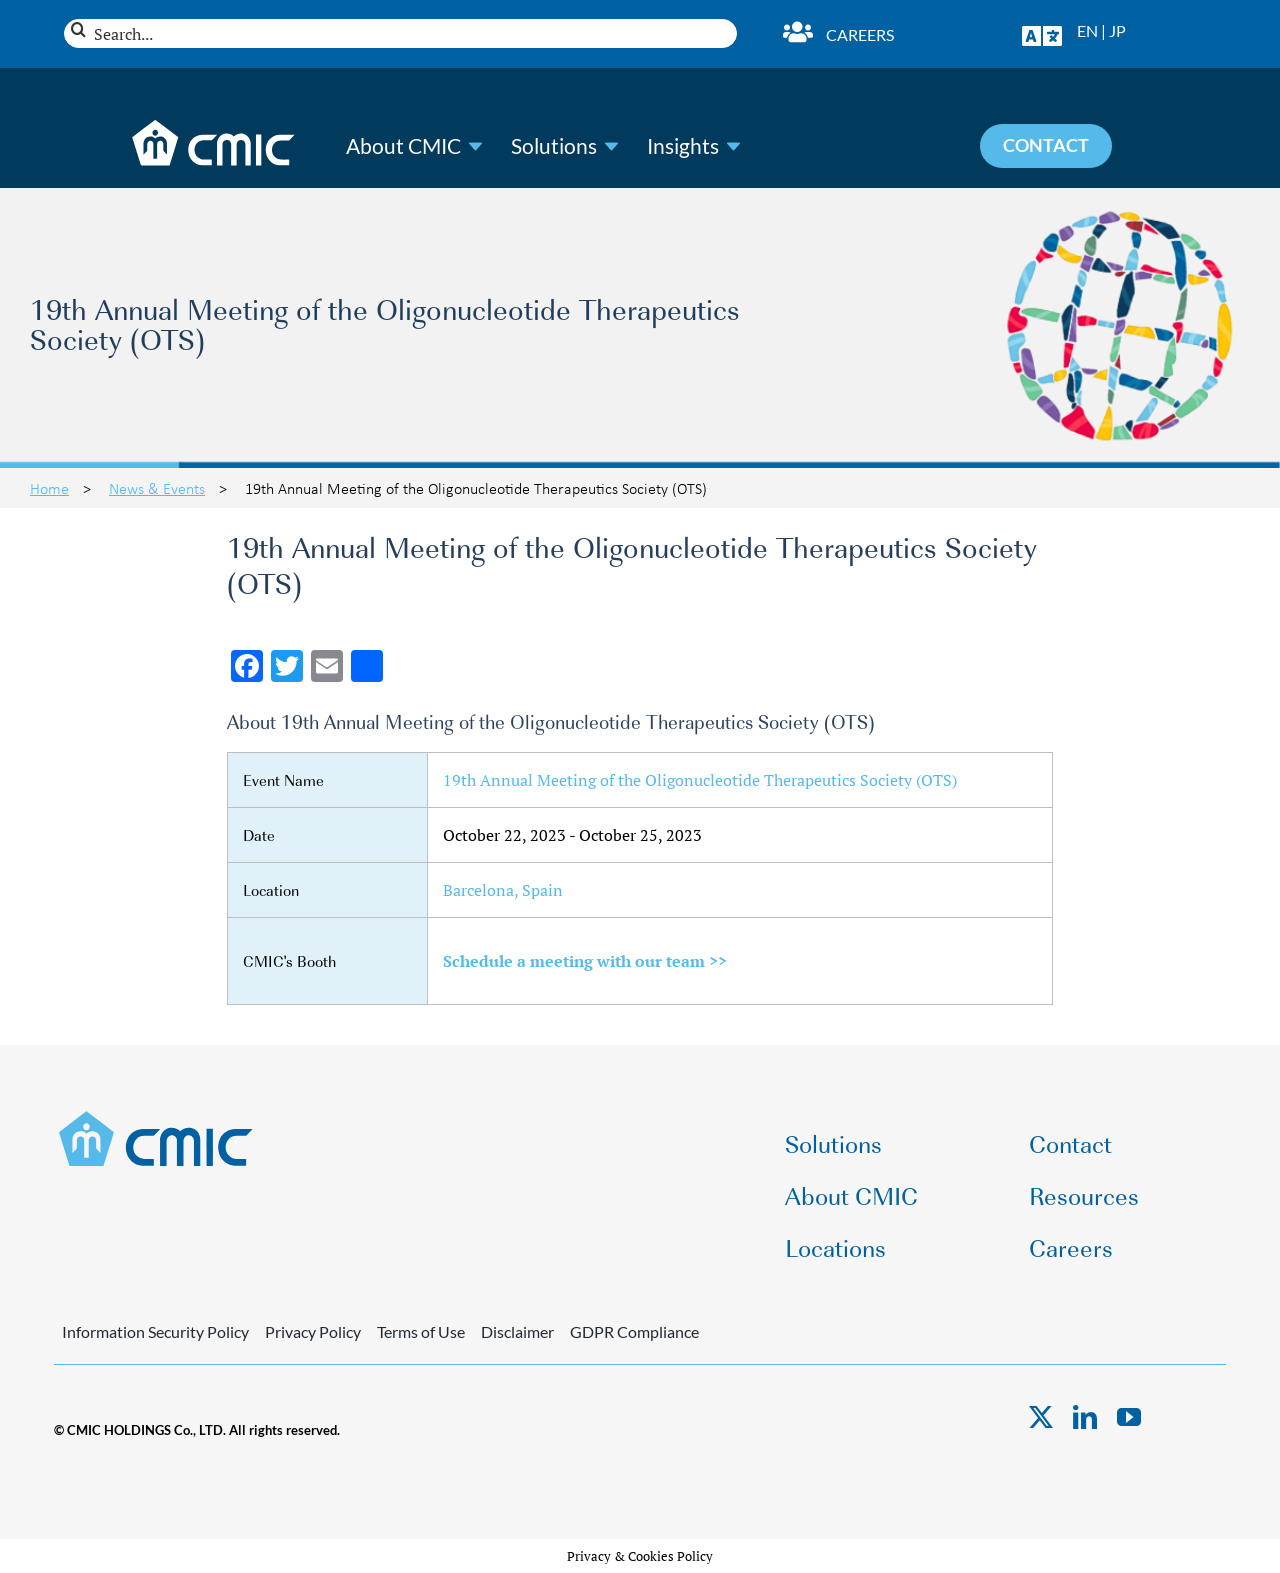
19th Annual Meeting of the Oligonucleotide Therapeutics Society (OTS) (700, 780)
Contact (1070, 1142)
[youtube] (1129, 1417)
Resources (1084, 1194)
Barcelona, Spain (503, 890)
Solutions (554, 146)
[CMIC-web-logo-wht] (214, 126)
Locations (835, 1246)
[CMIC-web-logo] (156, 1117)
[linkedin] (1085, 1417)
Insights (683, 146)
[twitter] (1041, 1417)
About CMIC (403, 146)
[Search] (78, 29)
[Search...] (400, 33)
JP (1117, 30)
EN (1087, 30)
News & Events (157, 488)
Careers (860, 34)
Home (49, 488)
